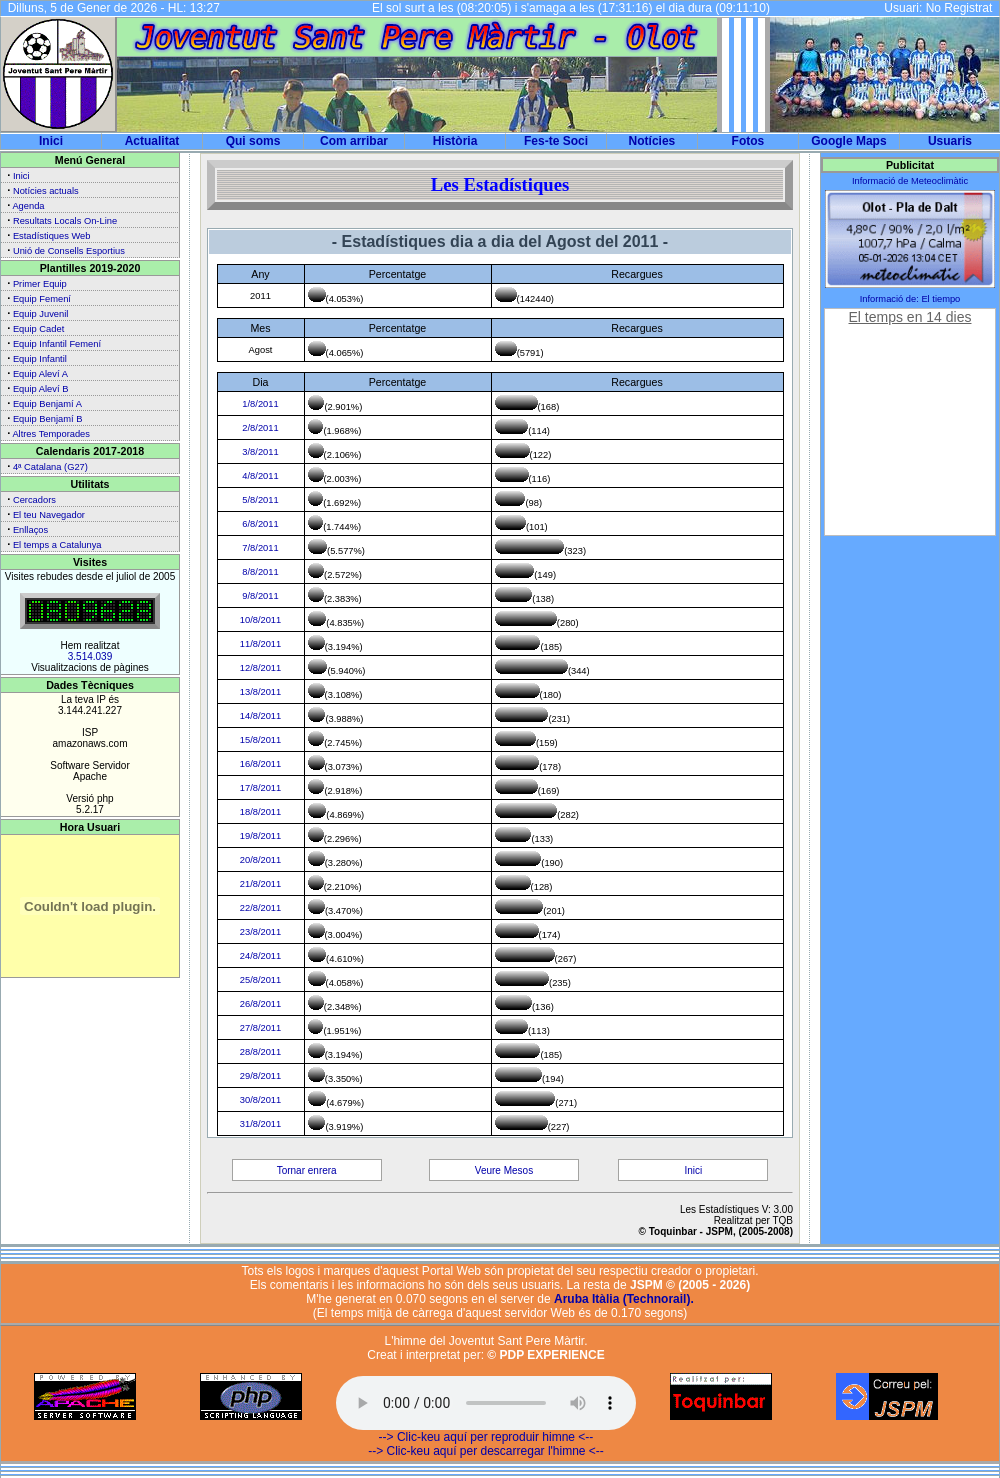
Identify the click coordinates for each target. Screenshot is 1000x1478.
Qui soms (253, 141)
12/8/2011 (261, 668)
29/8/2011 (261, 1076)
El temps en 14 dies (910, 317)
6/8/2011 (260, 524)
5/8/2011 (260, 500)
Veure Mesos (504, 1170)
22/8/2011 (261, 908)
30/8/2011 (261, 1100)
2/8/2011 (260, 428)
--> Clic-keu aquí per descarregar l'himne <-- (486, 1451)
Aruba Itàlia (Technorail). (624, 1299)
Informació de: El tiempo (910, 299)
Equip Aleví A (40, 374)
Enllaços (30, 530)
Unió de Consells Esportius (69, 251)
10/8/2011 (261, 620)
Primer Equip (40, 284)
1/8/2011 (260, 404)
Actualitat (152, 141)
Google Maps (848, 141)
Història (455, 141)
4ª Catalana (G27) (50, 467)
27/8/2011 (261, 1028)
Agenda (28, 206)
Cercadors (34, 500)
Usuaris (950, 141)
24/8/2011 (261, 956)
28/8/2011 (261, 1052)
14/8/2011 (261, 716)
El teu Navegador (49, 515)
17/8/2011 (261, 788)
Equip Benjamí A (47, 404)
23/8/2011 (261, 932)
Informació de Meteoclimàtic (910, 181)
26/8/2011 (261, 1004)
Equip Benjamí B (47, 419)
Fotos (748, 141)
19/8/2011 (261, 836)
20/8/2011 (261, 860)
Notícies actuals (46, 191)
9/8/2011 (260, 596)
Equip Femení (42, 299)
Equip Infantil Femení (57, 344)
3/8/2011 (260, 452)
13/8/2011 (261, 692)
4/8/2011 (260, 476)
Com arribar (354, 141)
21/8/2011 (261, 884)
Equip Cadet (38, 329)
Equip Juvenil (41, 314)
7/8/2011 (260, 548)
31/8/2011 (261, 1124)
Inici (51, 141)
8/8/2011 (260, 572)
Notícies (652, 141)
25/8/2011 (261, 980)
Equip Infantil (40, 359)
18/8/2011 (261, 812)
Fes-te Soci (556, 141)
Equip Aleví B (41, 389)
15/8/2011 (261, 740)
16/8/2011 (261, 764)
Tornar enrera (307, 1170)
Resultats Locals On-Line (65, 221)
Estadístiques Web (52, 236)
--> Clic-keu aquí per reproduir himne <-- (486, 1437)
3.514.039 (90, 656)
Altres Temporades (51, 434)
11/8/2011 (261, 644)
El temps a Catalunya (57, 545)
